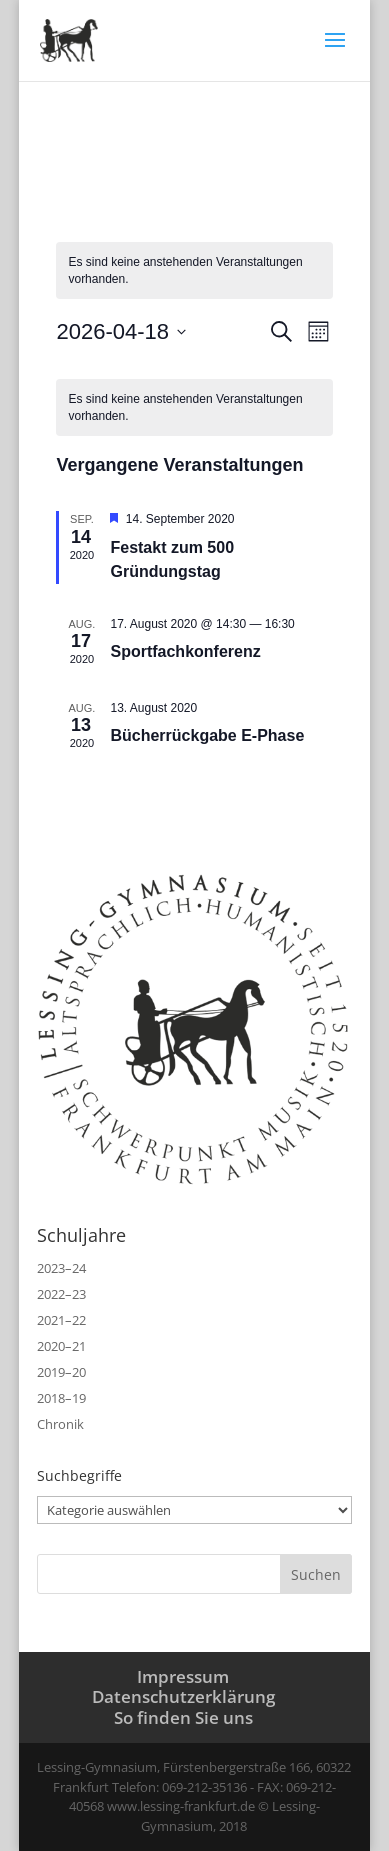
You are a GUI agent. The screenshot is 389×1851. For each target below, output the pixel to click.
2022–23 (61, 1294)
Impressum (183, 1676)
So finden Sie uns (183, 1717)
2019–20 (61, 1372)
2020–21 (61, 1346)
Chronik (60, 1424)
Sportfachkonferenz (187, 651)
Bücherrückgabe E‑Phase (207, 735)
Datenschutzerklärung (183, 1696)
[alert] (194, 407)
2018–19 (61, 1398)
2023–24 (61, 1268)
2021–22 (61, 1320)
